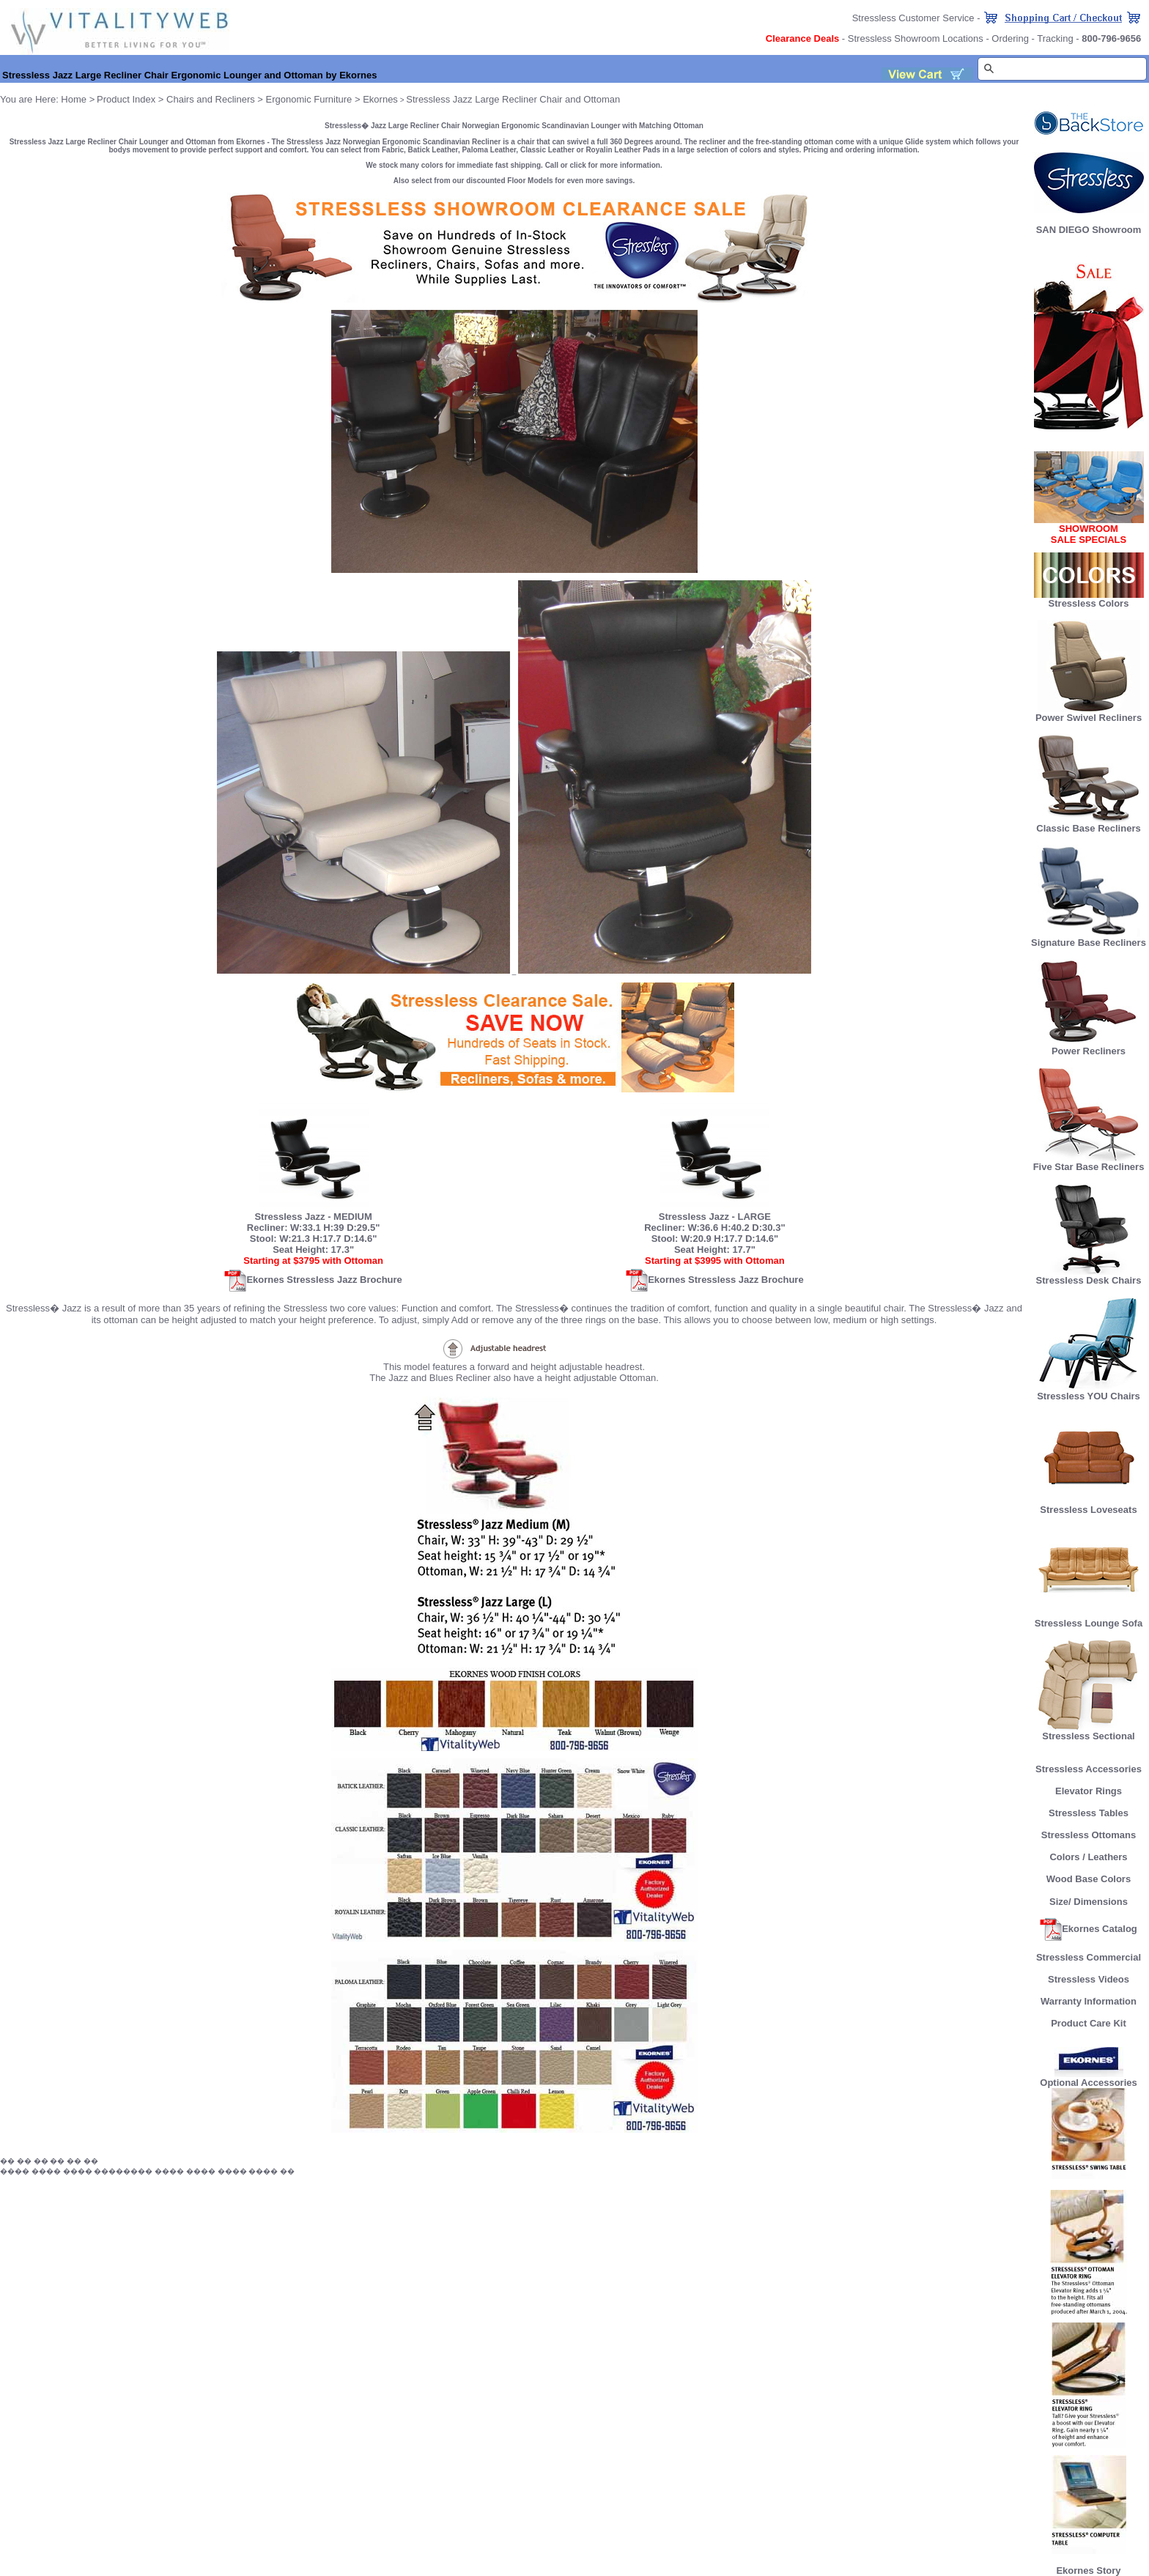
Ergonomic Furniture (309, 99)
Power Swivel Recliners (1088, 717)
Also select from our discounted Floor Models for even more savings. (514, 181)
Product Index (126, 99)
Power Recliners (1089, 1046)
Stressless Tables (1088, 1812)
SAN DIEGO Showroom (1089, 229)
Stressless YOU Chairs (1088, 1392)
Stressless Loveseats (1089, 1505)
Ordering (1010, 38)
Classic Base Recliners (1088, 824)
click (578, 165)
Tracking (1055, 38)
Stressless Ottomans (1088, 1834)
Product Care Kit (1088, 2023)
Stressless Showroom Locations (915, 38)
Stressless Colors (1089, 603)
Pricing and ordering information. (861, 150)
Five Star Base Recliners (1089, 1162)
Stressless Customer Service (913, 17)
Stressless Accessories (1088, 1768)
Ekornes (380, 99)
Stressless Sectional (1089, 1732)
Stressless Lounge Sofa (1088, 1619)
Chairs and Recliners (210, 99)
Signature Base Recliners (1088, 938)
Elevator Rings (1088, 1790)
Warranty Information (1089, 2001)
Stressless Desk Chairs (1089, 1276)
